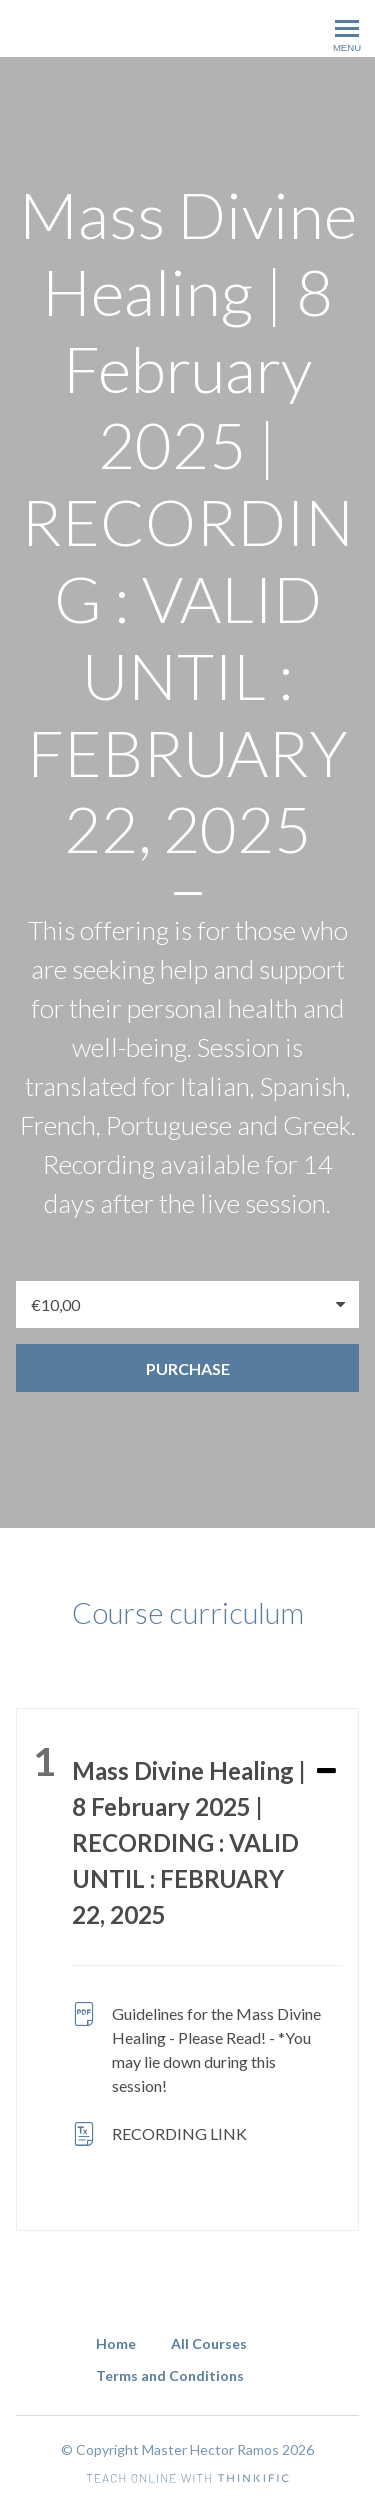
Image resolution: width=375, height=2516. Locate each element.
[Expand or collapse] (326, 1772)
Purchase (188, 1368)
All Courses (209, 2343)
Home (116, 2343)
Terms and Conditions (170, 2375)
